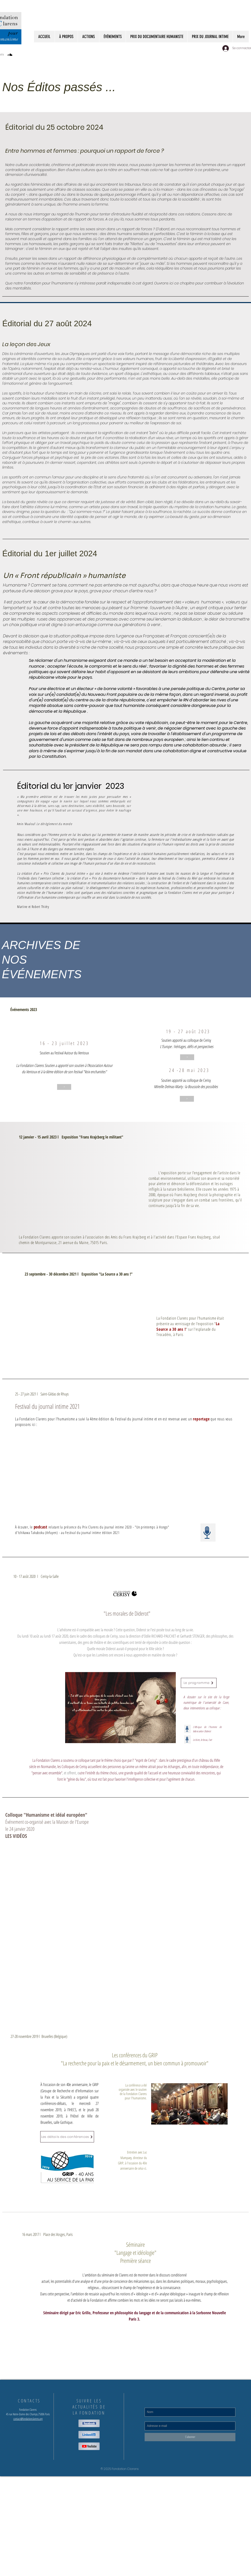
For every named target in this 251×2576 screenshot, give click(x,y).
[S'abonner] (190, 2437)
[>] (64, 1087)
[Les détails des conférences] (67, 2136)
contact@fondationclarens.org (28, 2419)
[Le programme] (199, 1683)
